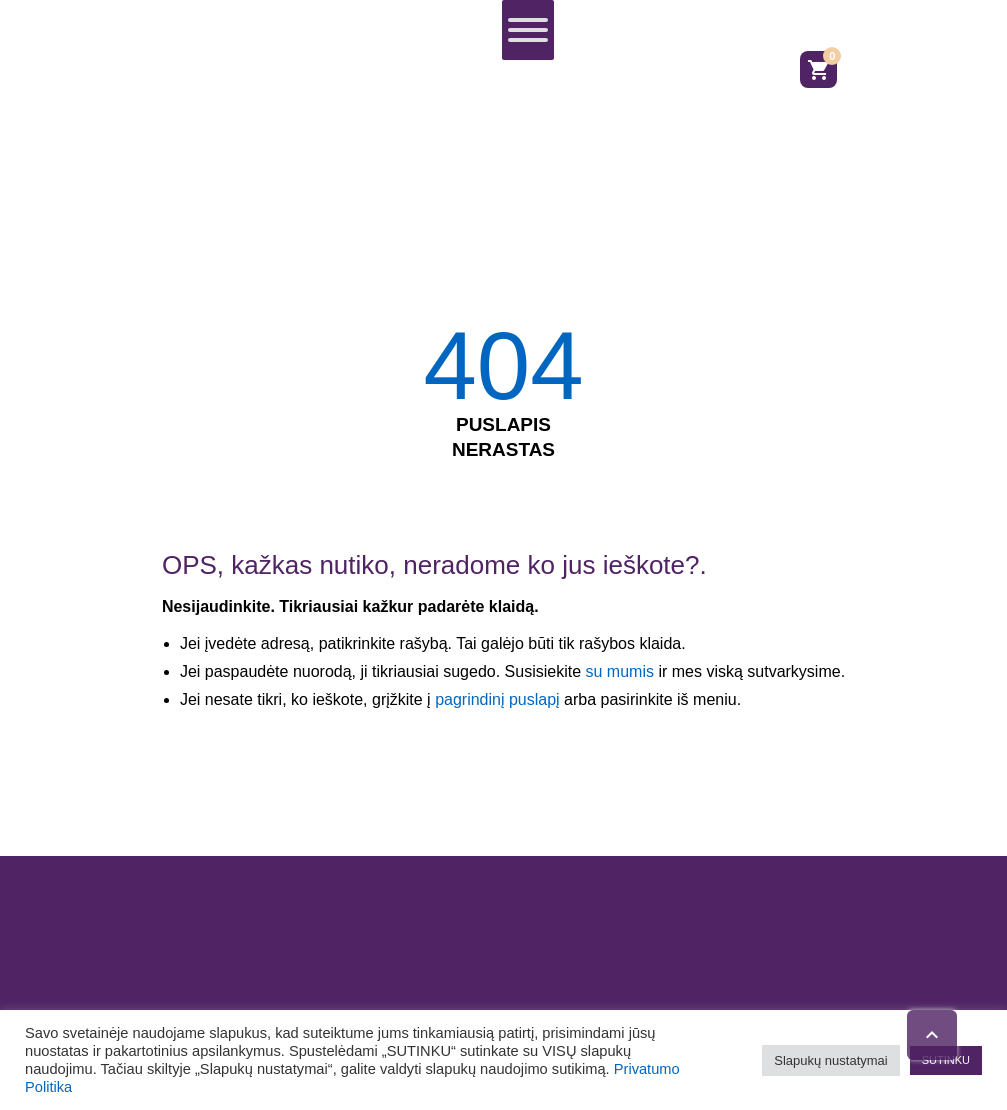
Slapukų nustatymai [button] (830, 1060)
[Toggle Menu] (528, 30)
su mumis (619, 671)
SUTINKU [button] (946, 1060)
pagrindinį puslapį (497, 699)
